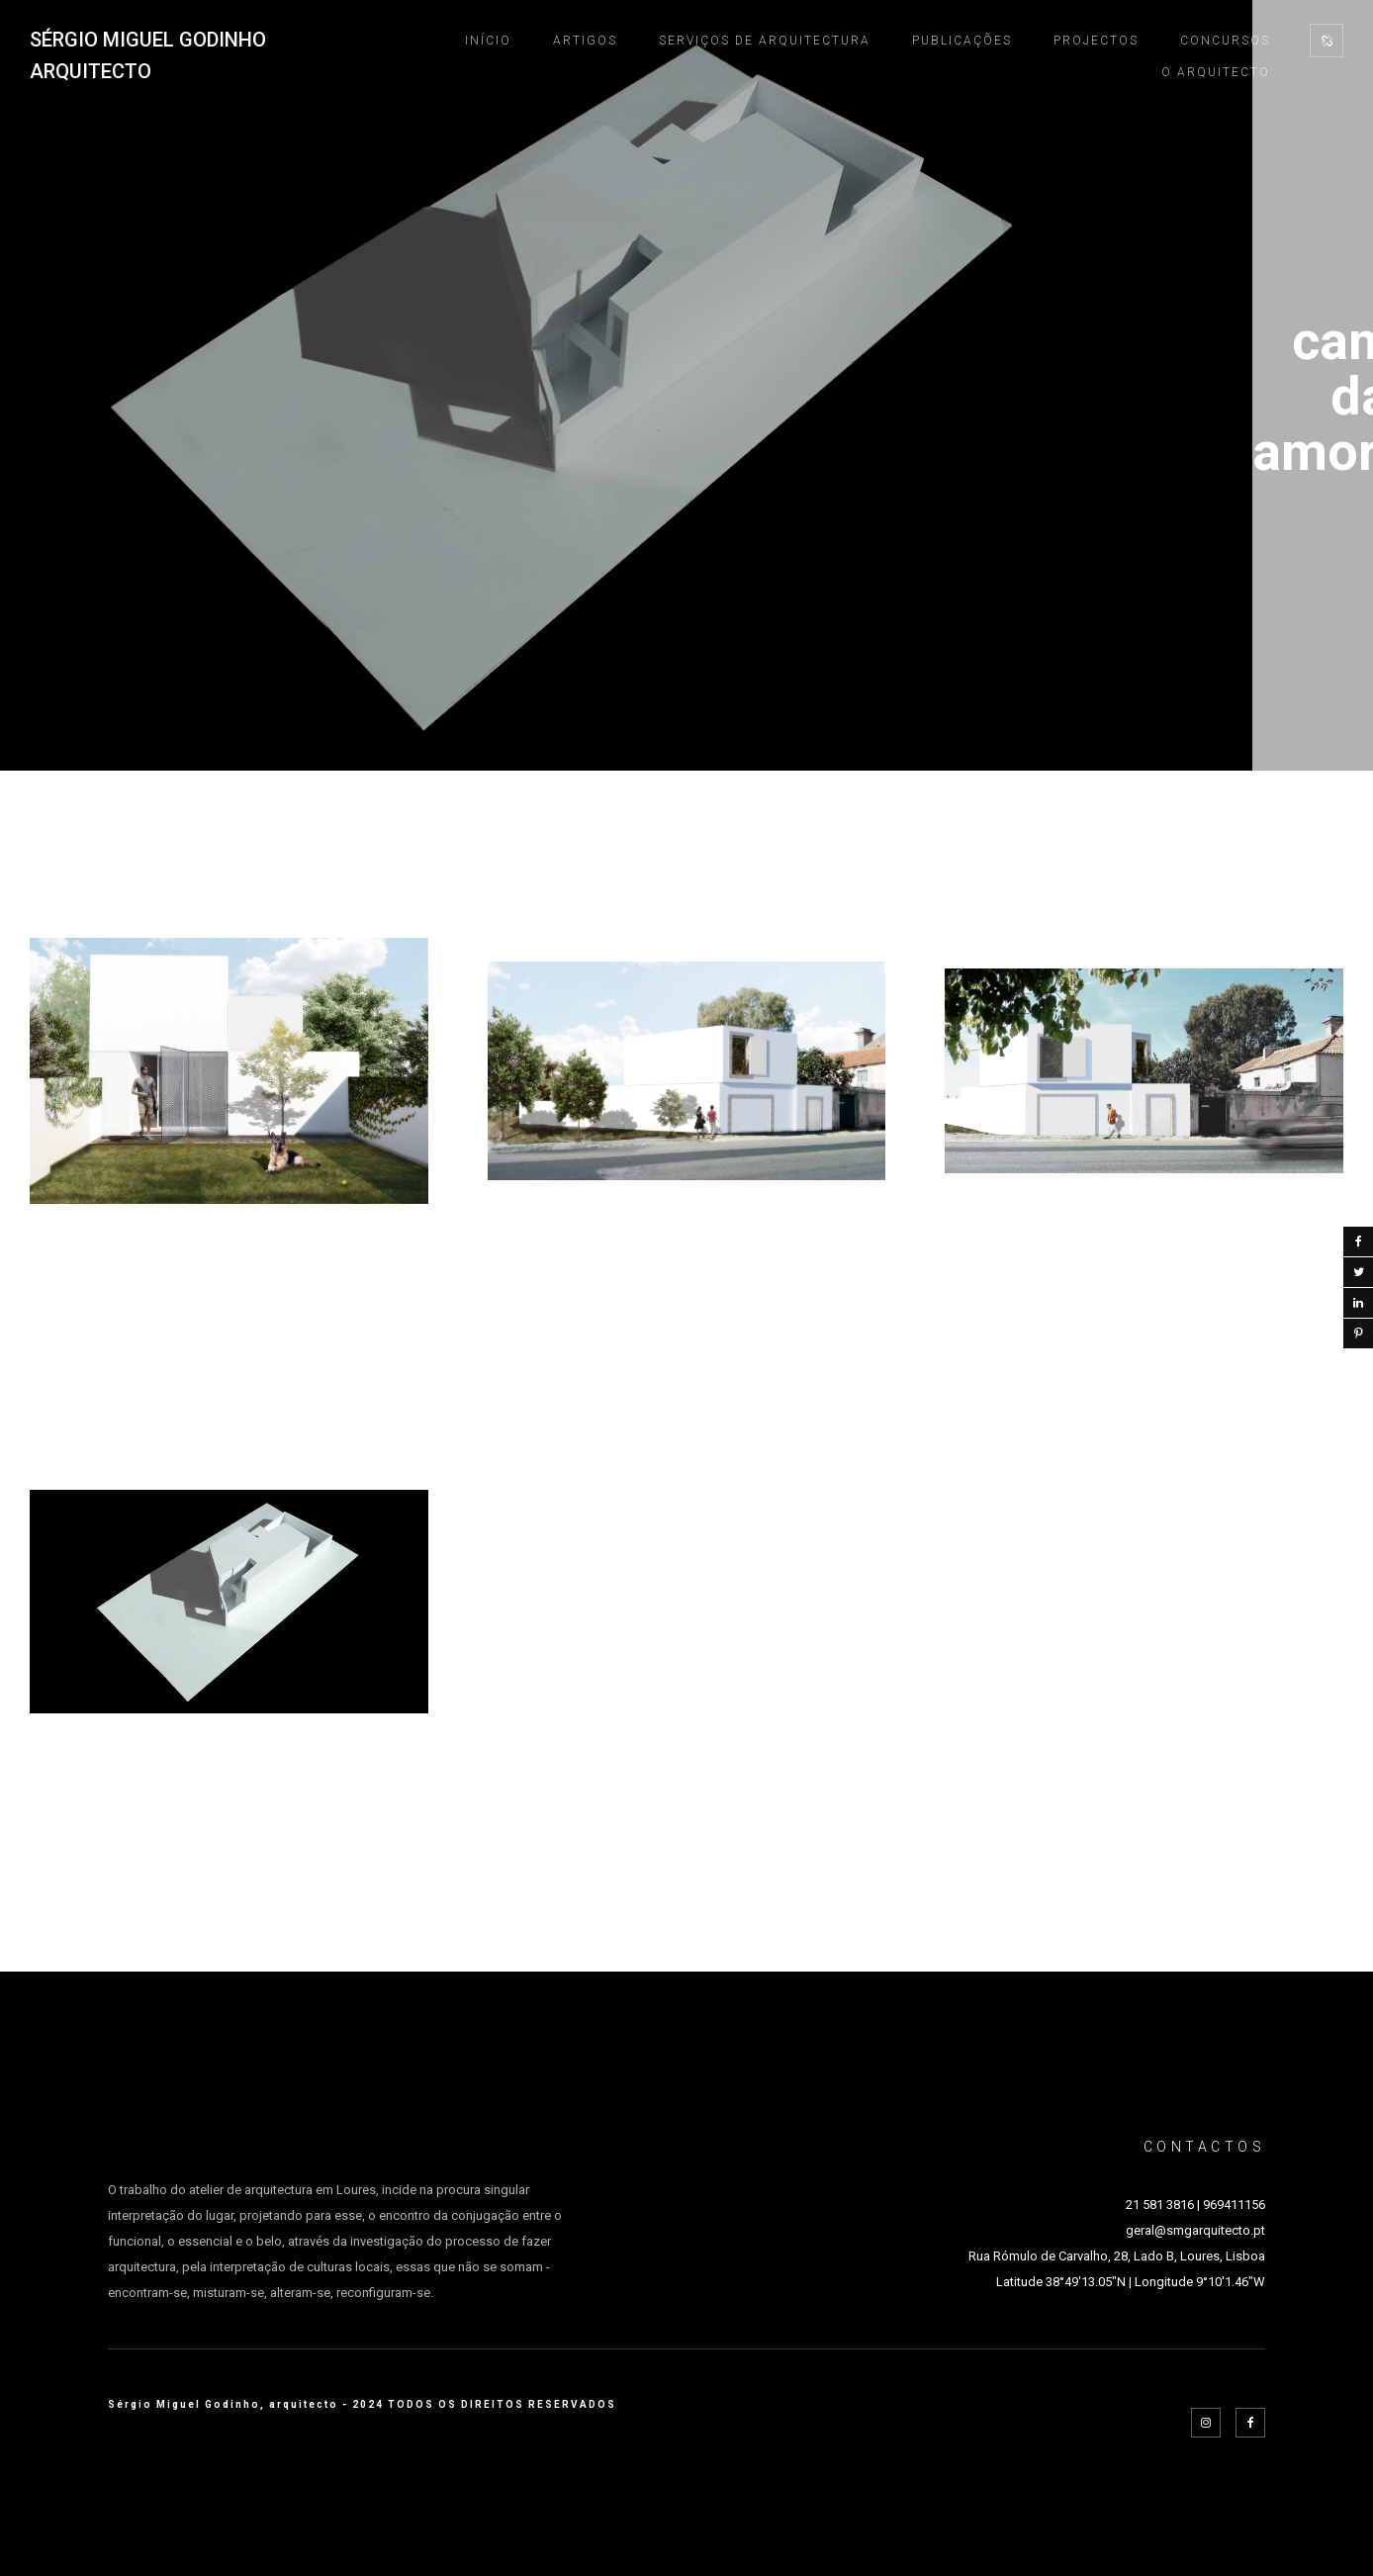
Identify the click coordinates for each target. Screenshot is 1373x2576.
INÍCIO (488, 40)
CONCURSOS (1225, 40)
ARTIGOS (585, 40)
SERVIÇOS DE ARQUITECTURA (764, 40)
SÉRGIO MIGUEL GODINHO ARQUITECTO (148, 55)
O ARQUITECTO (1215, 72)
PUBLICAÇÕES (962, 40)
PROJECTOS (1096, 40)
